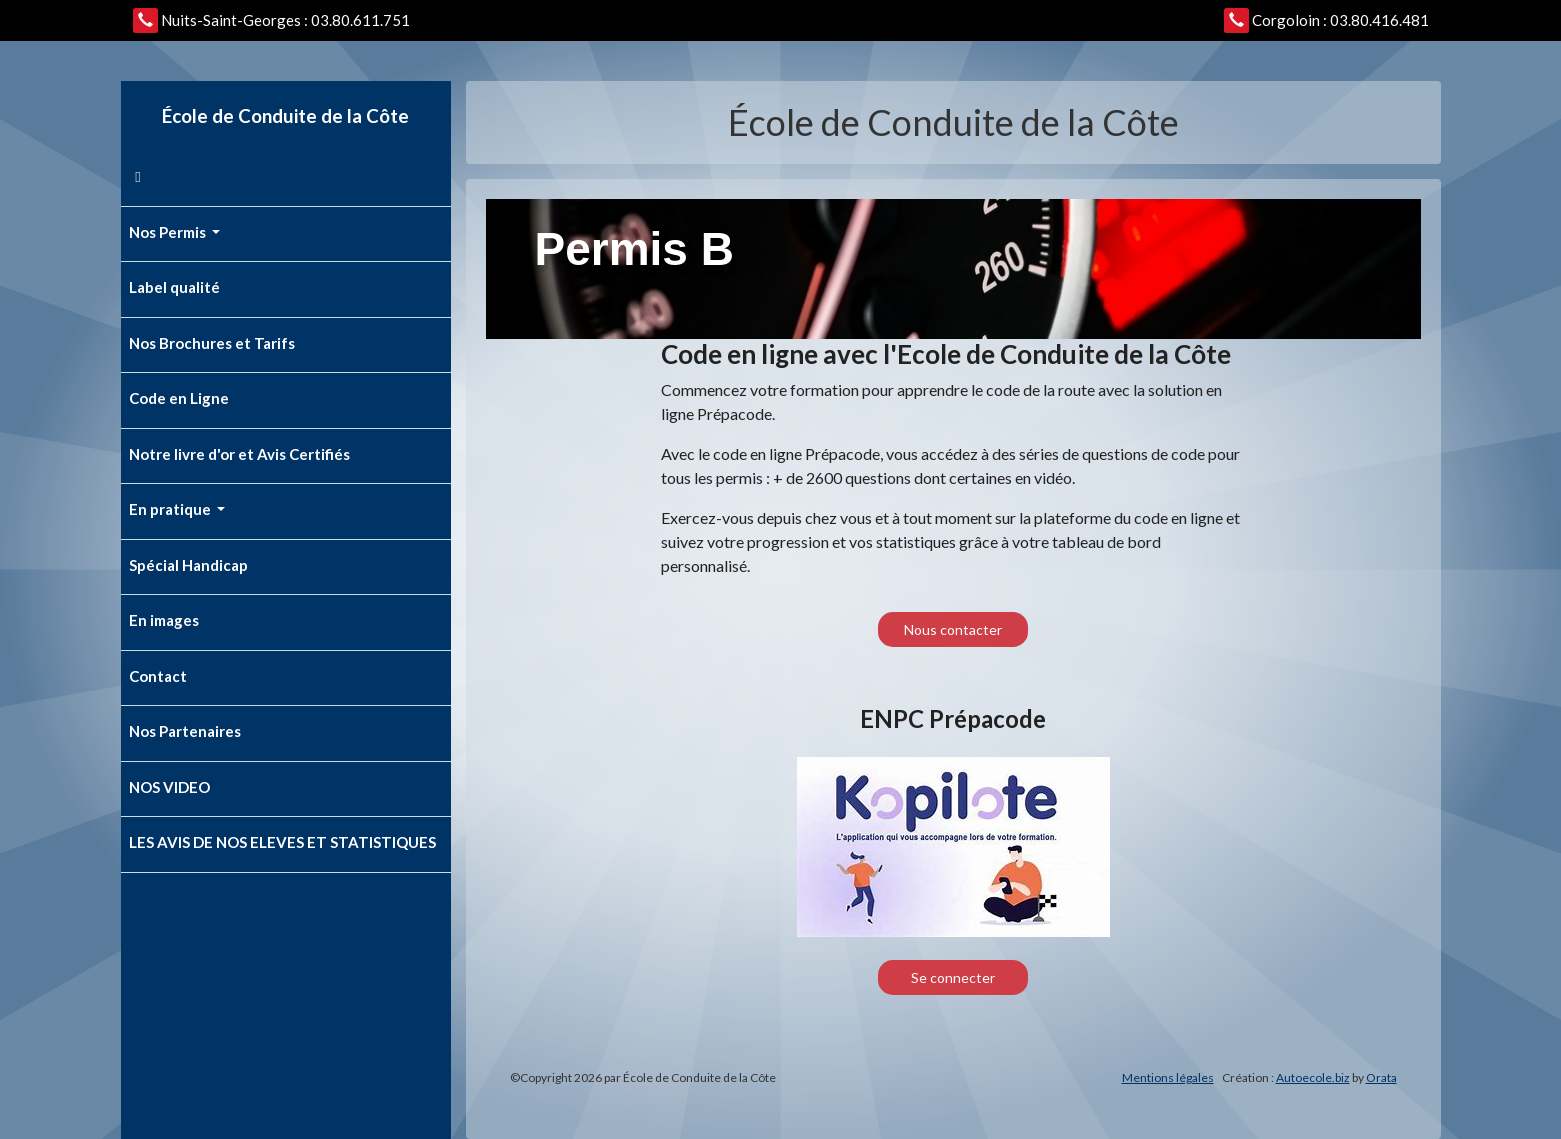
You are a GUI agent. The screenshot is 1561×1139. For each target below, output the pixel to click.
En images (164, 620)
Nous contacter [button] (953, 629)
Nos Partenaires (185, 731)
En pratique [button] (171, 509)
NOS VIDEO (169, 787)
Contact (158, 676)
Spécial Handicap (188, 565)
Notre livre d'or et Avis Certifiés (239, 454)
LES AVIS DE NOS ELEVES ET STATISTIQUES (282, 842)
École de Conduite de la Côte (285, 115)
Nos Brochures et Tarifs (212, 343)
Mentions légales (1168, 1077)
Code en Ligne (179, 398)
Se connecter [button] (953, 977)
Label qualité (174, 287)
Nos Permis (169, 232)
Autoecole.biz (1313, 1077)
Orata (1381, 1077)
